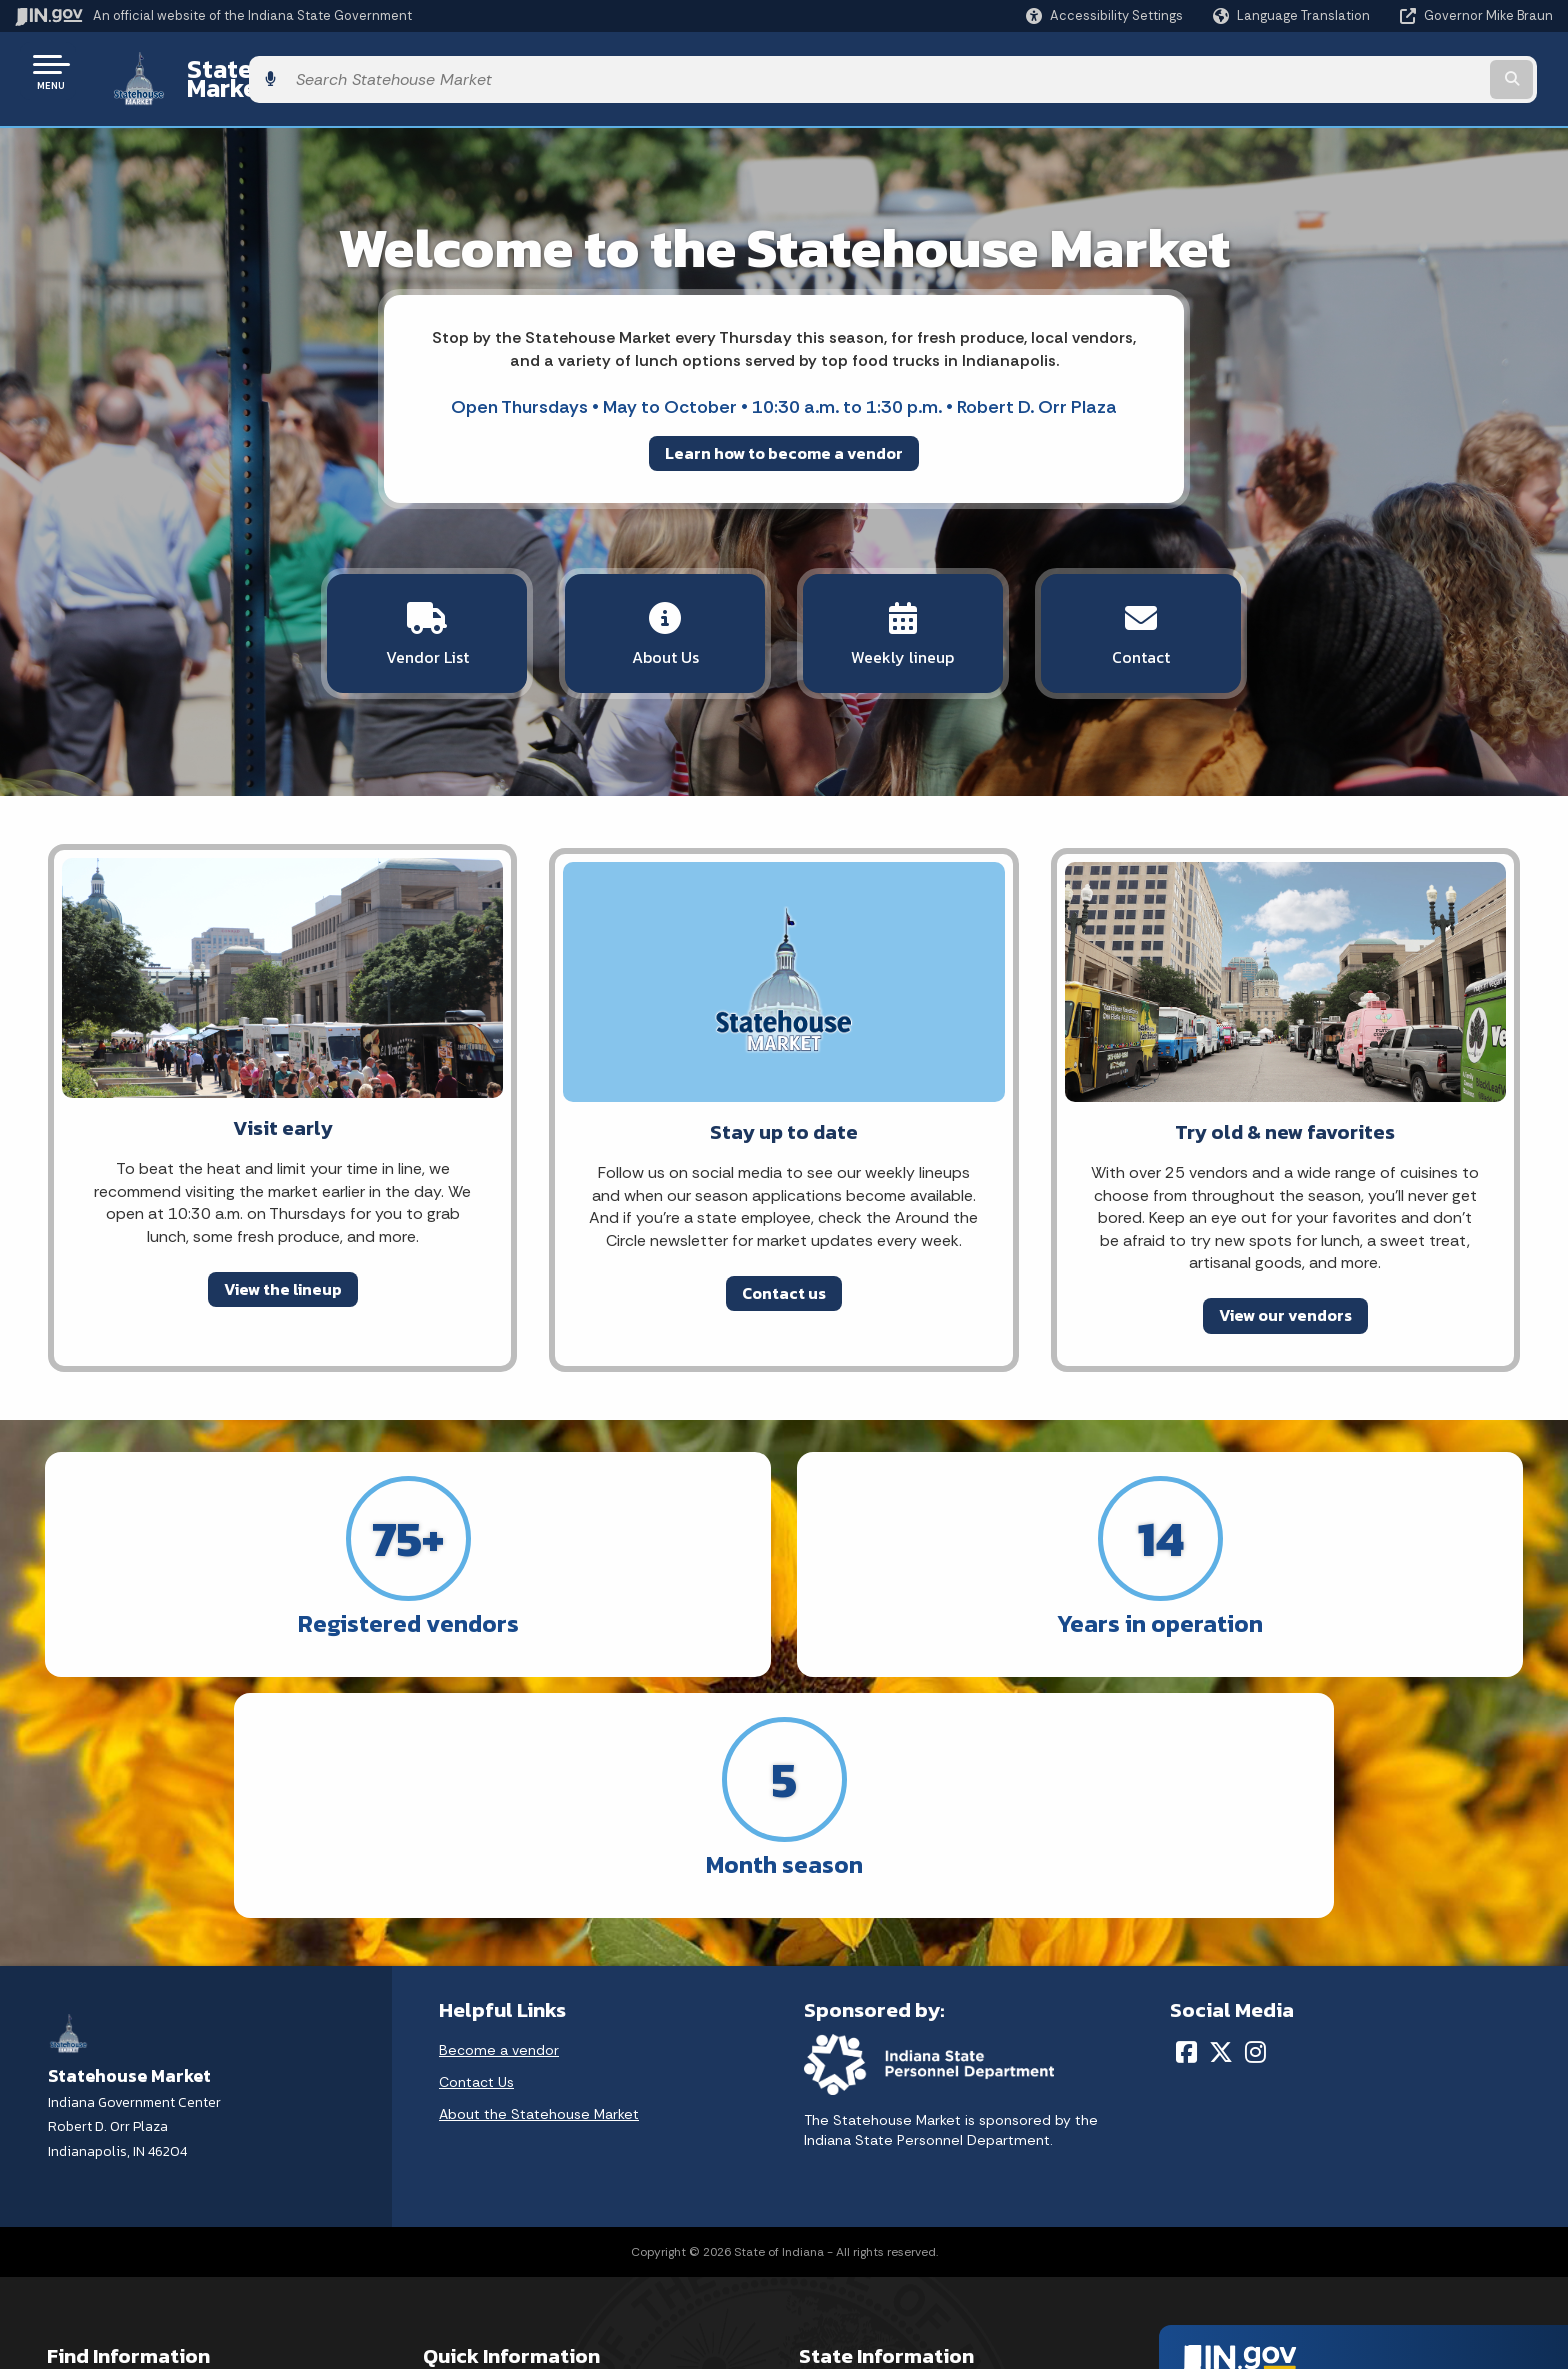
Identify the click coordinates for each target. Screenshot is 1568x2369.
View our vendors (1285, 1286)
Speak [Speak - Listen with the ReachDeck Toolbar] (1240, 2226)
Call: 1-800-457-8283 (117, 2251)
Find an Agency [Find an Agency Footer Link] (97, 2215)
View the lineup (283, 1260)
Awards (823, 2286)
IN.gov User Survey (484, 2108)
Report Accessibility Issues (1264, 2170)
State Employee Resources (514, 2286)
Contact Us (476, 1796)
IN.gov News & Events (870, 2144)
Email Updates (847, 2179)
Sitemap (451, 2215)
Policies (448, 2179)
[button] (1104, 15)
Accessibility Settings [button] (1246, 2134)
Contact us (784, 1264)
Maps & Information (864, 2108)
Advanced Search (482, 2144)
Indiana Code (843, 2215)
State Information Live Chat (139, 2108)
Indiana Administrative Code (893, 2251)
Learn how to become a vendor (784, 437)
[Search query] (1374, 71)
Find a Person (91, 2179)
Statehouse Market (276, 71)
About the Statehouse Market (539, 1828)
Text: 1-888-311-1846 (119, 2286)
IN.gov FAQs (460, 2251)
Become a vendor (499, 1764)
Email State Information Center (151, 2144)
